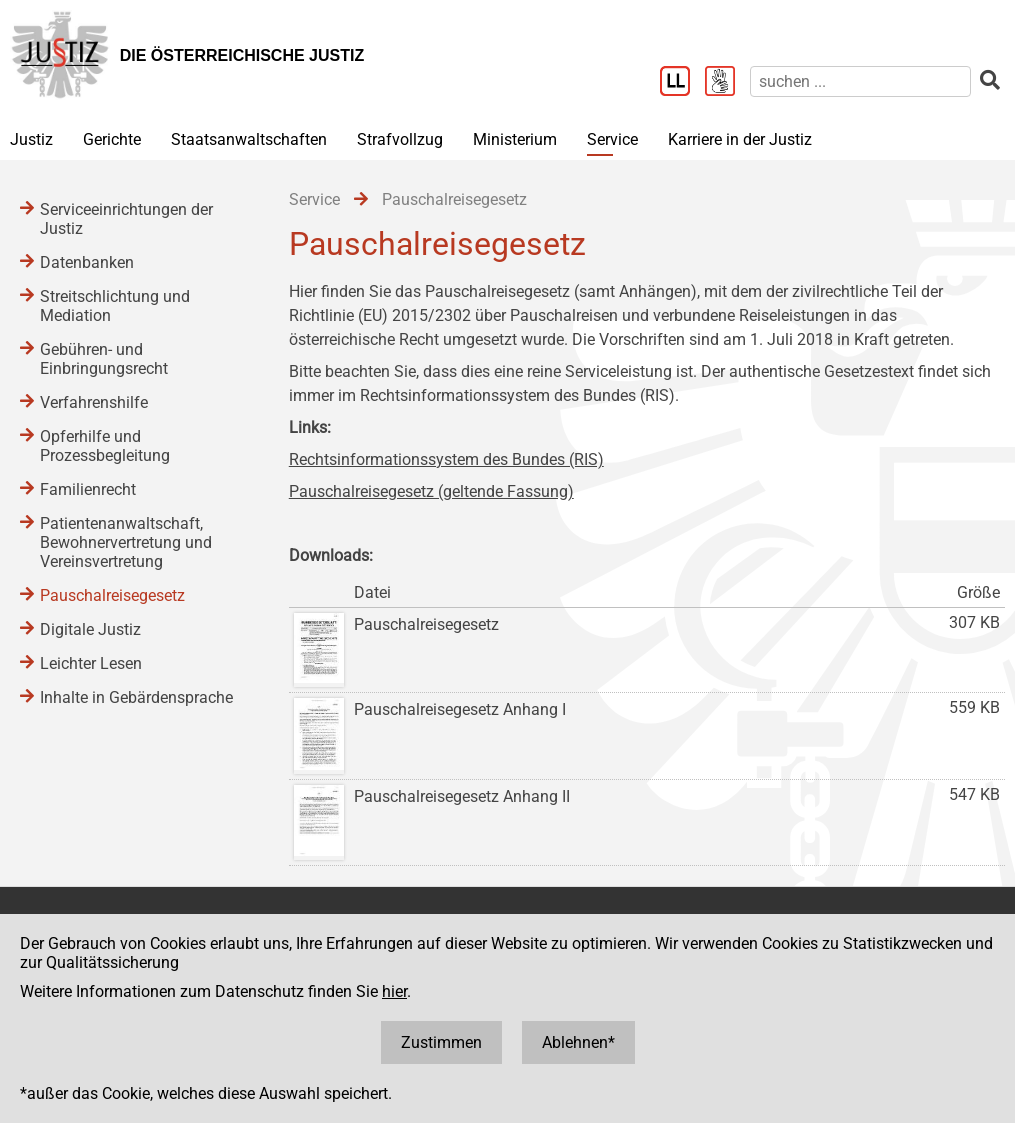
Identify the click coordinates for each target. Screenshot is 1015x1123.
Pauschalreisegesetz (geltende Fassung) (431, 491)
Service (612, 139)
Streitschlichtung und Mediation (115, 306)
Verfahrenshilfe (94, 402)
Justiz (31, 139)
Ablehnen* (578, 1042)
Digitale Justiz (90, 629)
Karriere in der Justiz (740, 139)
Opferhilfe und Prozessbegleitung (105, 446)
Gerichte (112, 139)
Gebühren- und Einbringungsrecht (104, 359)
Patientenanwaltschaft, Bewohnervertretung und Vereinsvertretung (126, 542)
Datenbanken (87, 262)
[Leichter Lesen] (682, 83)
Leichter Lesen (91, 663)
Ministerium (515, 139)
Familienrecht (88, 489)
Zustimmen (441, 1042)
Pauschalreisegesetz (112, 595)
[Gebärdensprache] (727, 83)
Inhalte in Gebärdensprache (136, 697)
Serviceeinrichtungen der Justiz (126, 219)
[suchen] (860, 81)
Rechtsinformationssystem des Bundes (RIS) (446, 459)
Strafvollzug (400, 139)
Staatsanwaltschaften (249, 139)
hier (394, 991)
